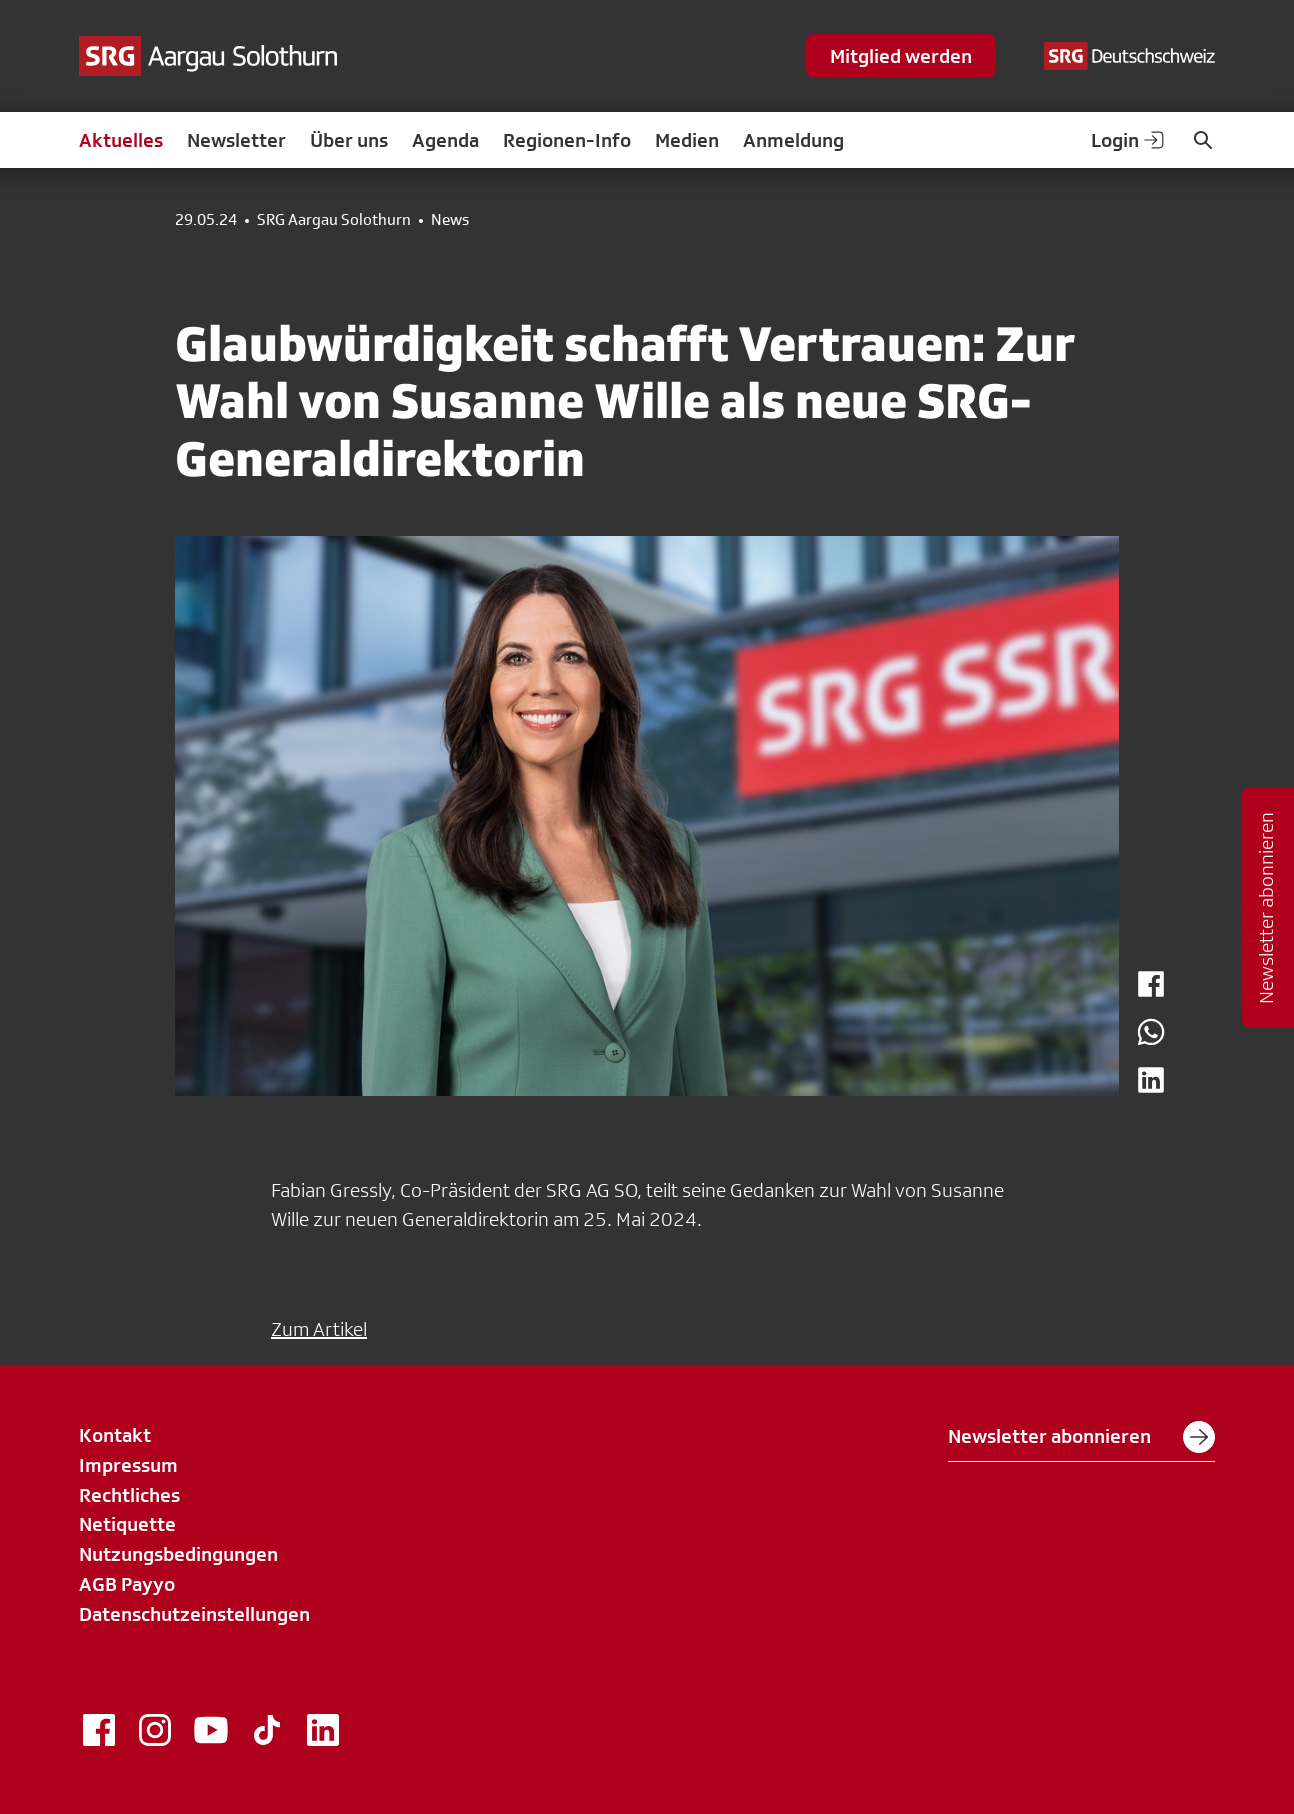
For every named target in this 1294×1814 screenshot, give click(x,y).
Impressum (128, 1465)
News (450, 220)
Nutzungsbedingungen (178, 1554)
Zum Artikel (319, 1329)
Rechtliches (129, 1495)
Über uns (349, 140)
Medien (687, 140)
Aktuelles (121, 140)
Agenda (445, 140)
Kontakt (115, 1435)
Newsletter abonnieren (1081, 1437)
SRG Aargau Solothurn (334, 220)
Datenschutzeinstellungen (194, 1614)
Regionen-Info (567, 140)
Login (1129, 140)
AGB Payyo (127, 1584)
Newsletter (236, 140)
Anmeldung (793, 140)
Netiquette (127, 1524)
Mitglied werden (901, 56)
